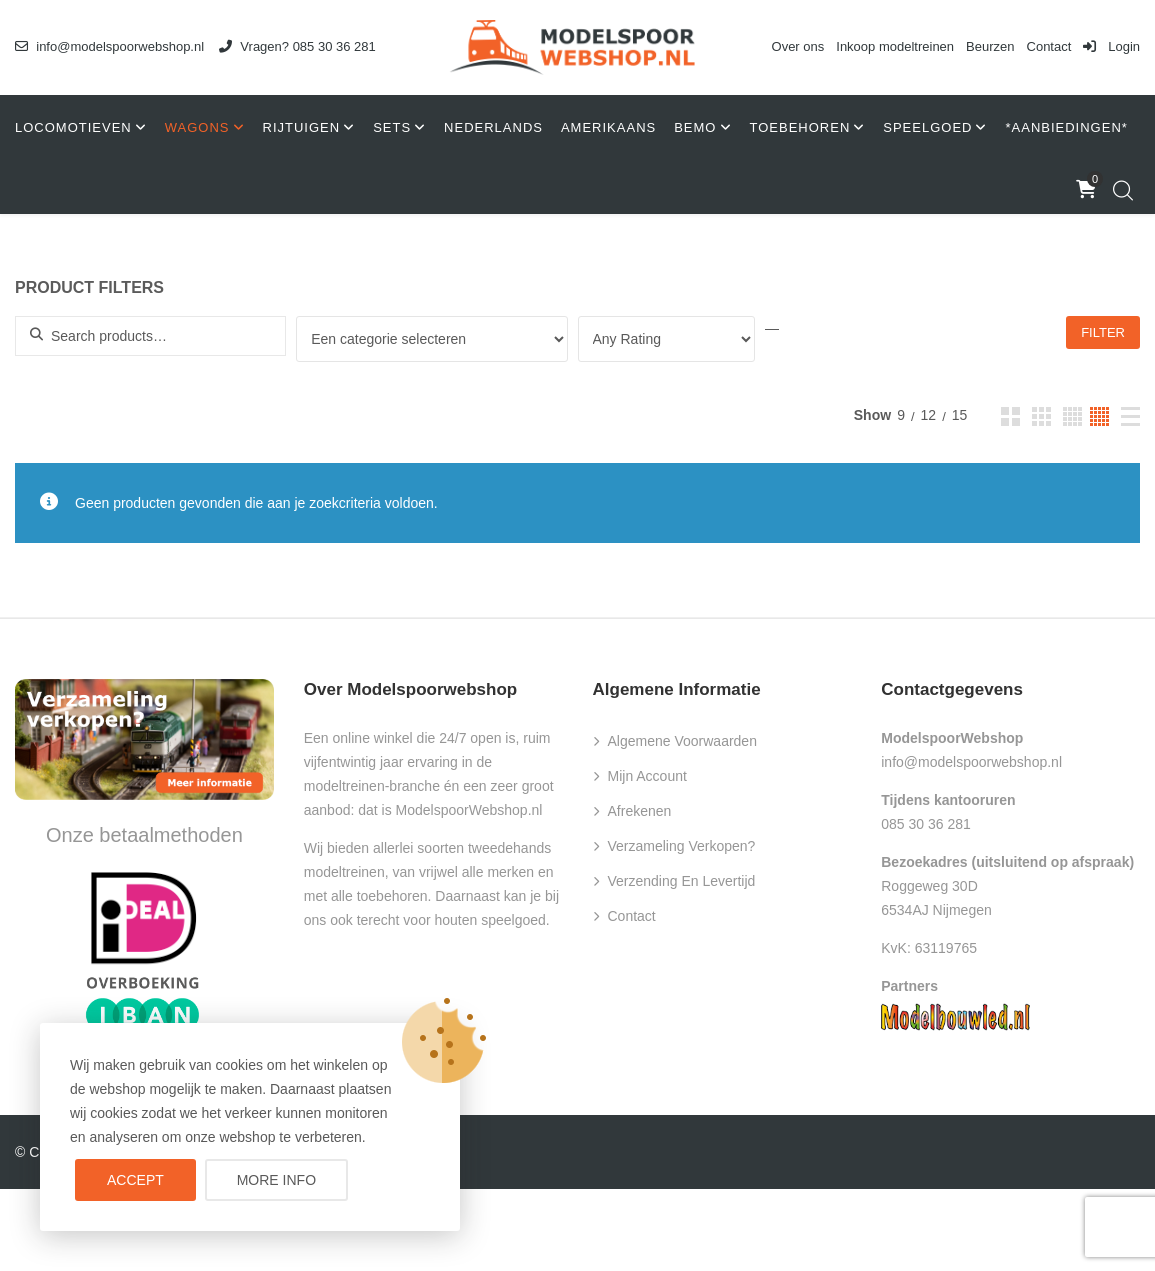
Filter (1103, 332)
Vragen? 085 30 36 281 (297, 46)
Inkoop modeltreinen (895, 46)
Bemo (695, 127)
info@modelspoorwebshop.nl (109, 46)
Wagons (197, 127)
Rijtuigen (302, 127)
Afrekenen (640, 811)
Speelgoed (927, 127)
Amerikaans (608, 127)
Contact (1049, 46)
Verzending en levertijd (682, 881)
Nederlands (493, 127)
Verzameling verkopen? (682, 846)
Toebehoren (800, 127)
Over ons (798, 46)
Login (1111, 46)
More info (276, 1180)
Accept (135, 1180)
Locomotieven (73, 127)
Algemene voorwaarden (682, 741)
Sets (392, 127)
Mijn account (647, 776)
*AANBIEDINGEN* (1066, 127)
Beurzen (990, 46)
